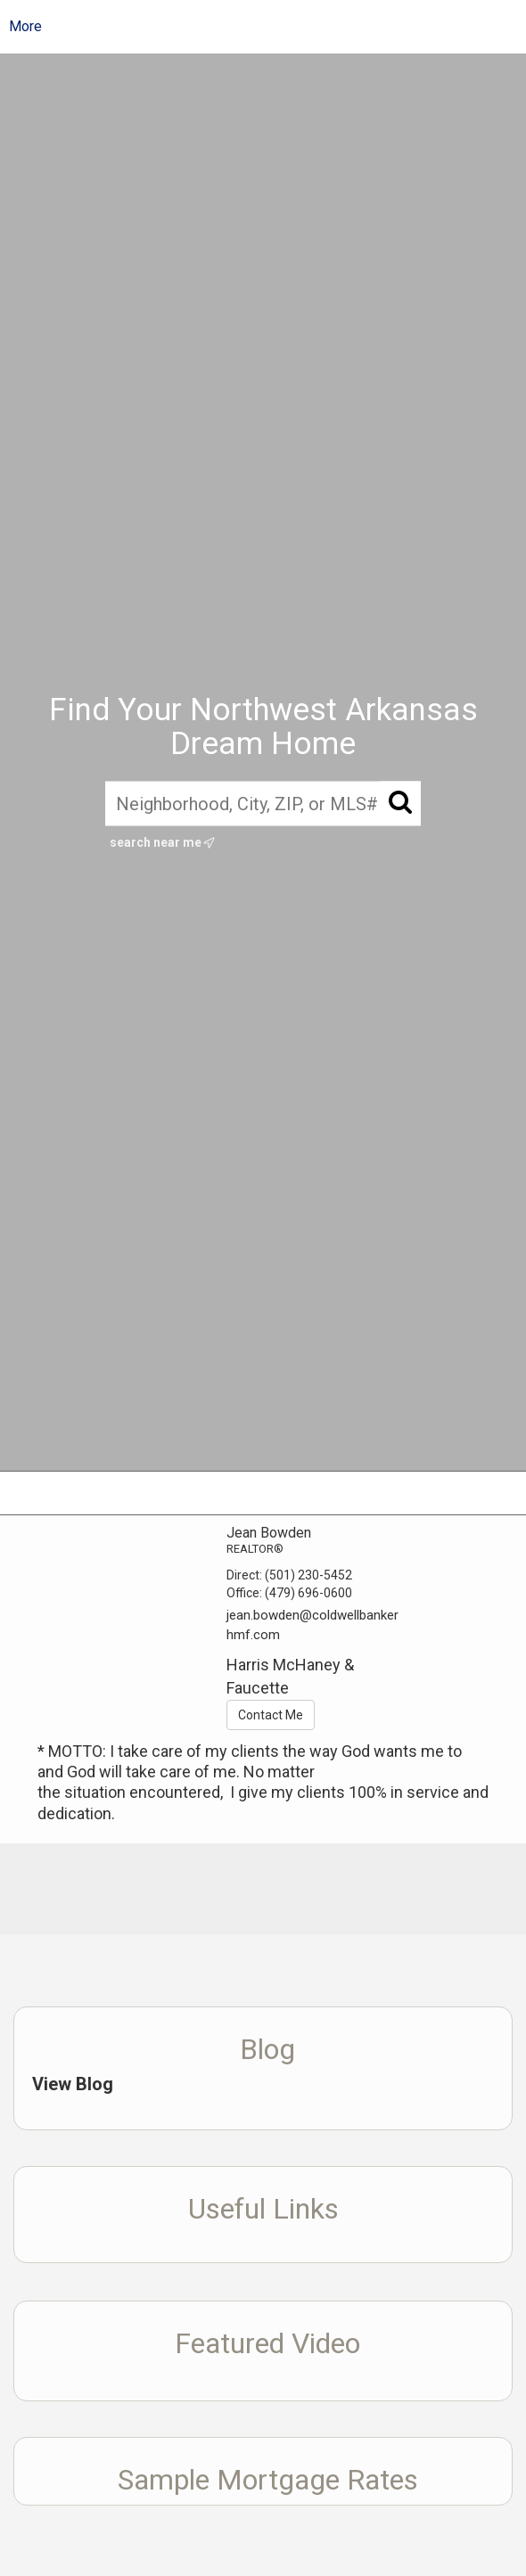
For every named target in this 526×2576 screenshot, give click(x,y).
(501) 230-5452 (308, 1575)
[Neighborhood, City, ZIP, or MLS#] (263, 803)
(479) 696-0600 (308, 1593)
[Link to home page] (277, 26)
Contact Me (270, 1715)
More (25, 26)
